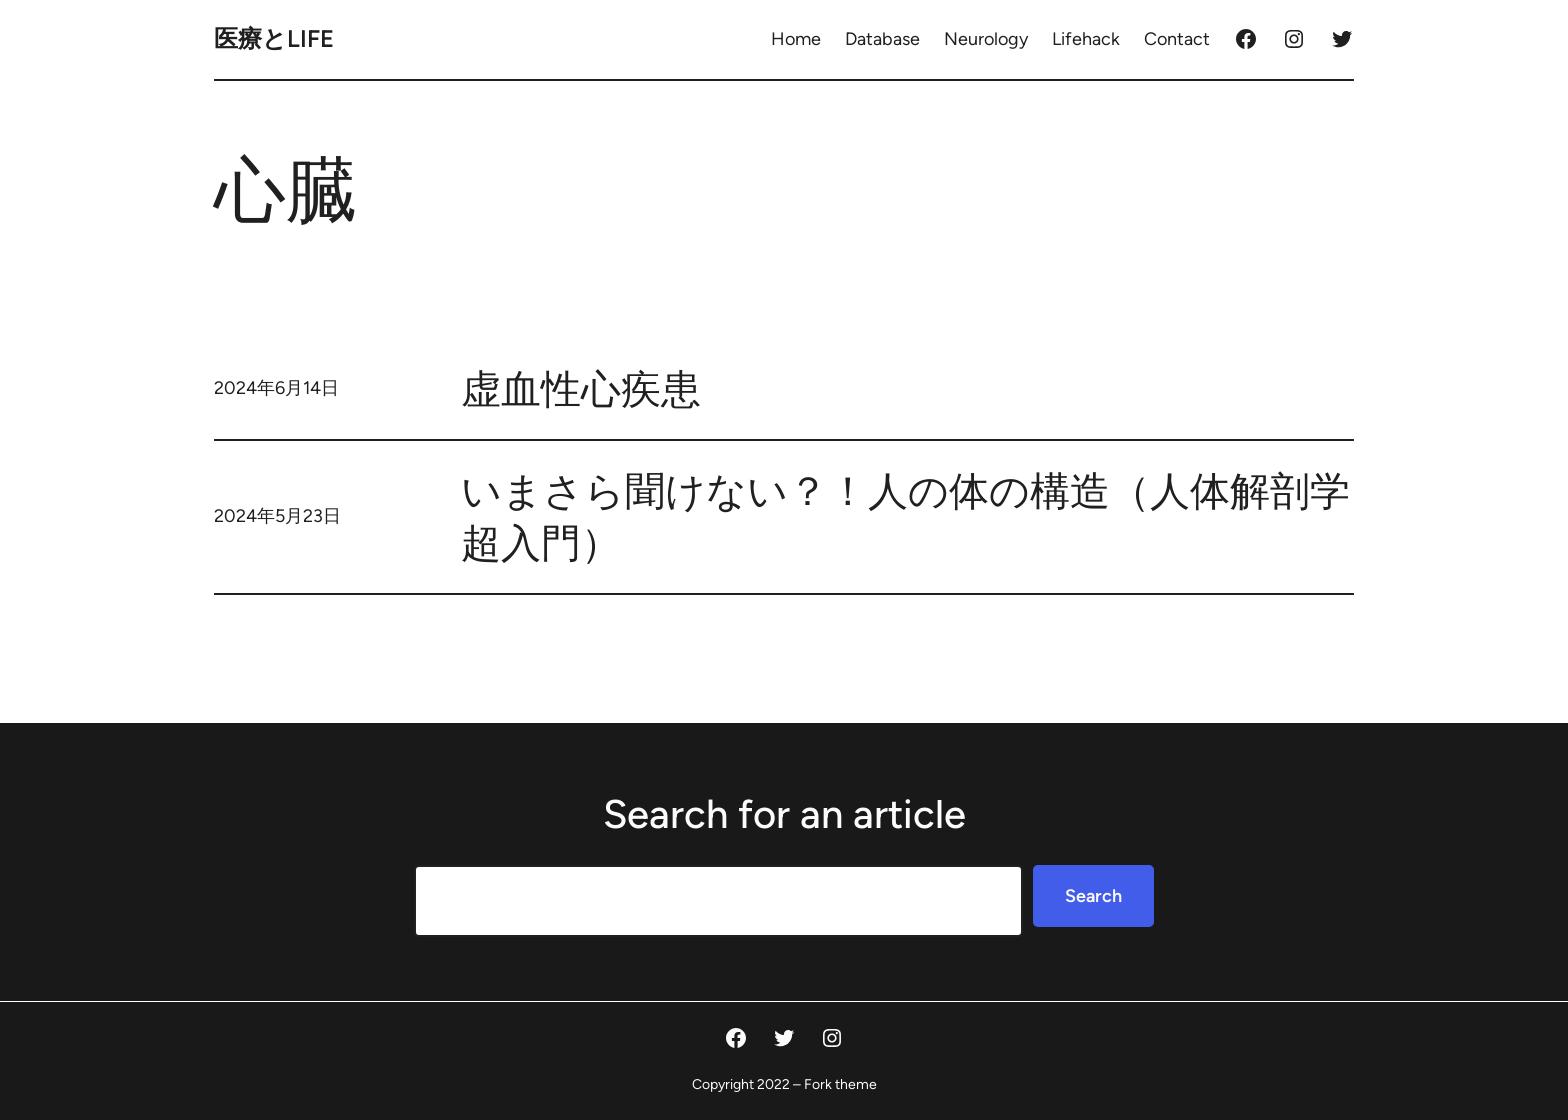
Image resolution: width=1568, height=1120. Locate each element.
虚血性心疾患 (581, 389)
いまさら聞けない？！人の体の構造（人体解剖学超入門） (905, 517)
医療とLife (274, 38)
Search (1093, 896)
